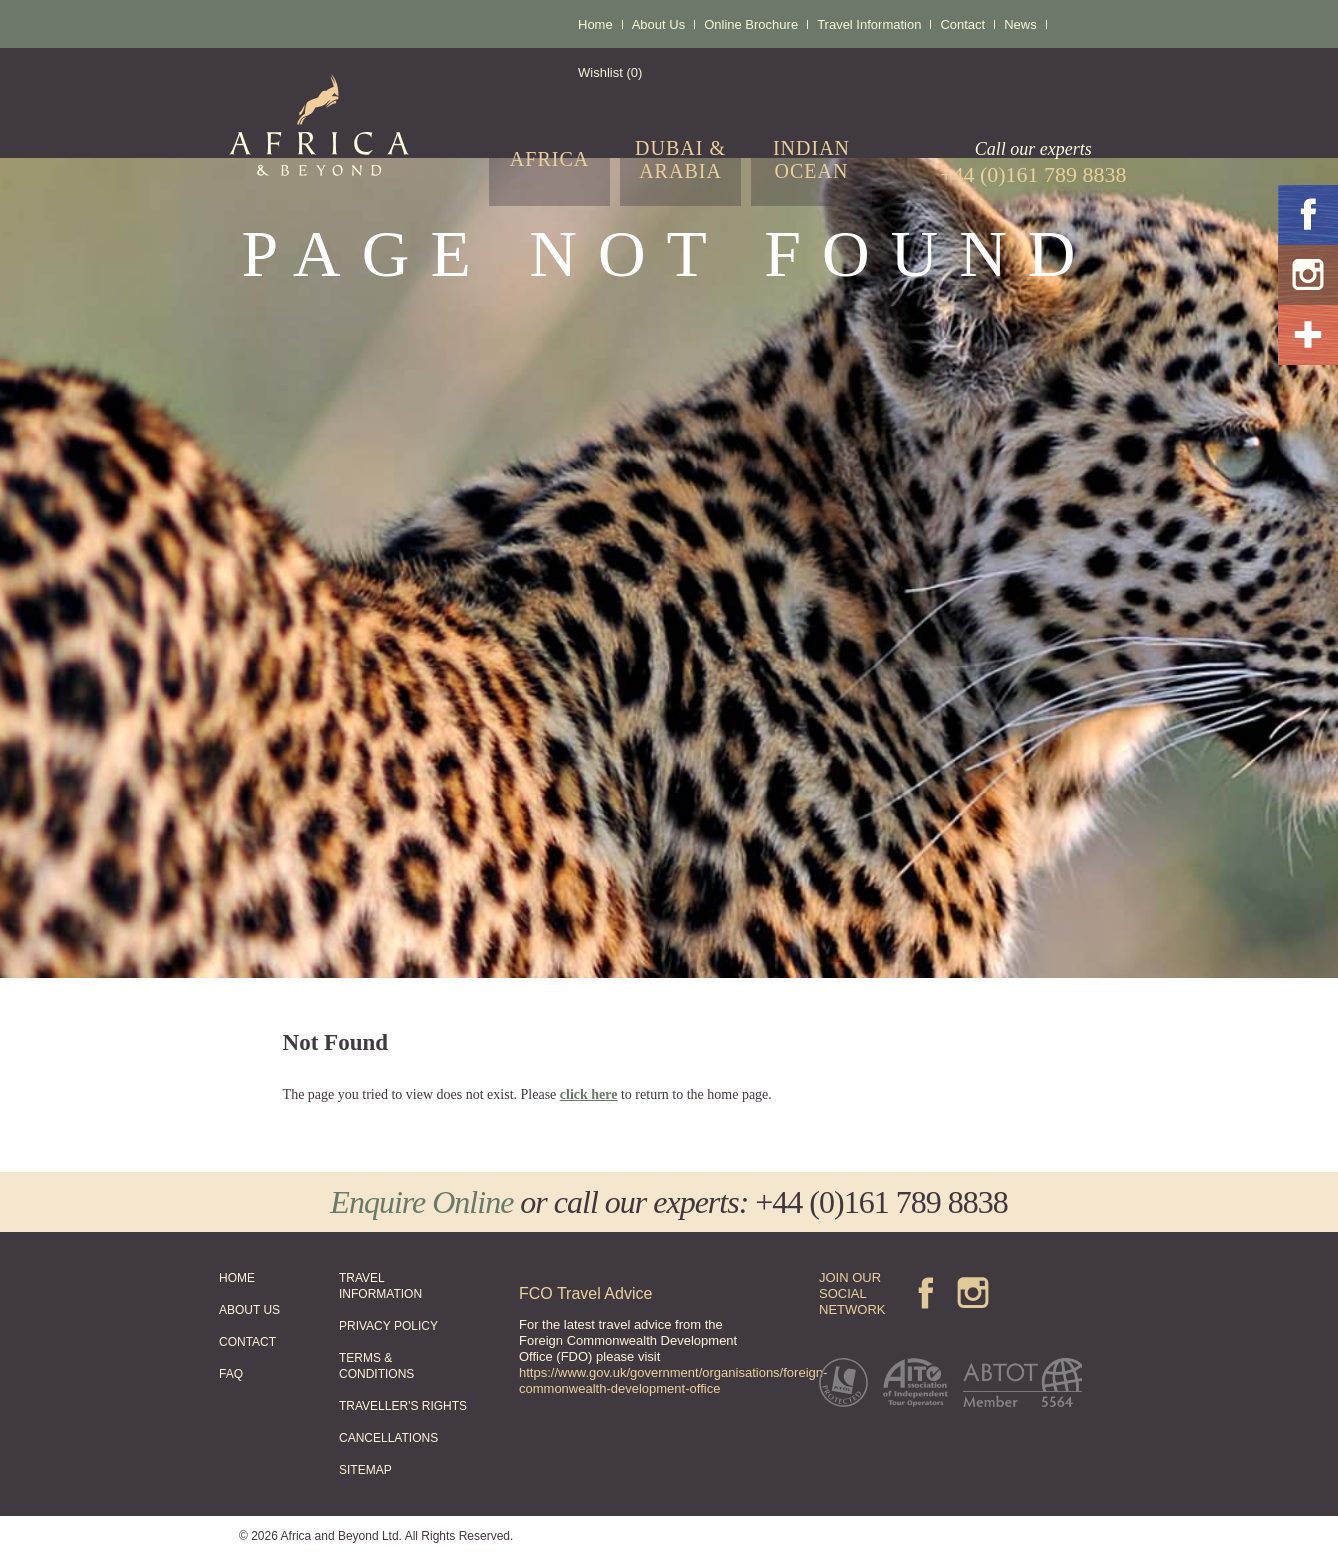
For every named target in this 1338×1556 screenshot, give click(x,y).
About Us (658, 24)
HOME (237, 1278)
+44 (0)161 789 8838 (881, 1202)
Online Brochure (751, 24)
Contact (962, 24)
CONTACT (247, 1342)
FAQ (231, 1374)
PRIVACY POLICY (388, 1326)
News (1020, 24)
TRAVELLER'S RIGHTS (403, 1406)
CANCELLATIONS (388, 1438)
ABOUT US (249, 1310)
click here (589, 1094)
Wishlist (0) (610, 72)
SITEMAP (365, 1470)
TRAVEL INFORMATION (380, 1286)
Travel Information (869, 24)
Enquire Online (421, 1202)
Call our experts (1033, 163)
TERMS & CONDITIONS (376, 1366)
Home (595, 24)
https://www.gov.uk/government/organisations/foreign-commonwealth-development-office (673, 1380)
